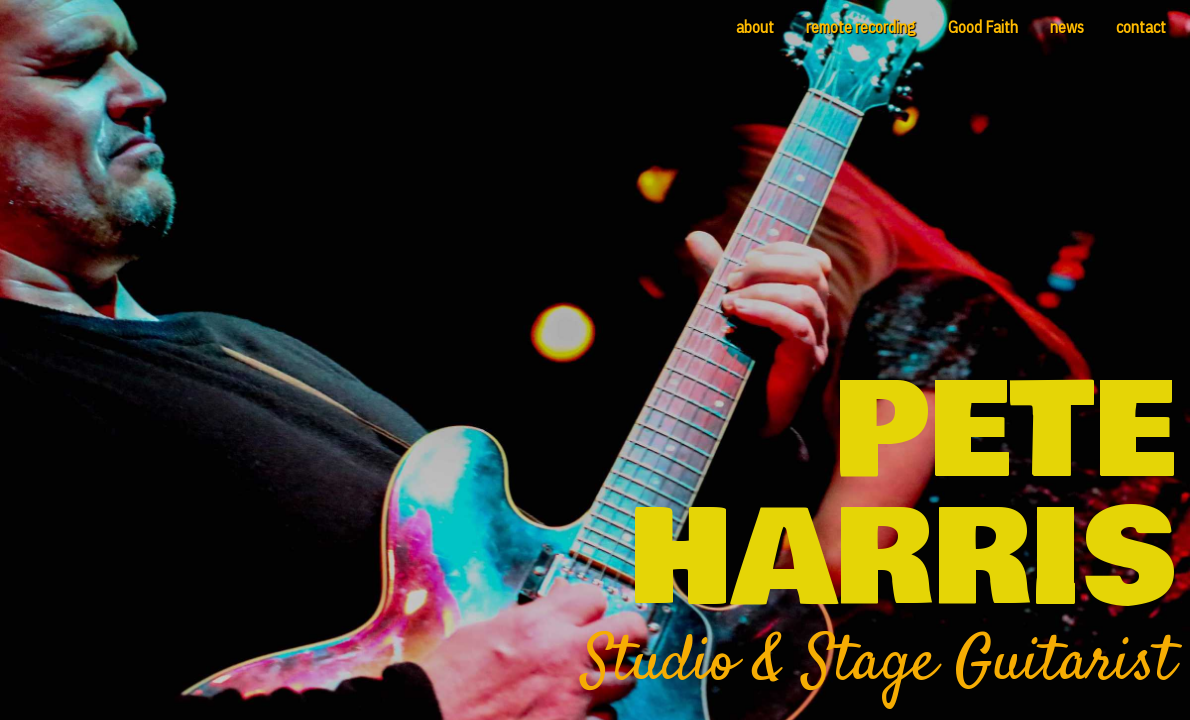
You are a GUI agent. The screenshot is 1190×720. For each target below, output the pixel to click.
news (1067, 27)
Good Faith (983, 27)
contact (1141, 27)
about (755, 27)
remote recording (861, 27)
